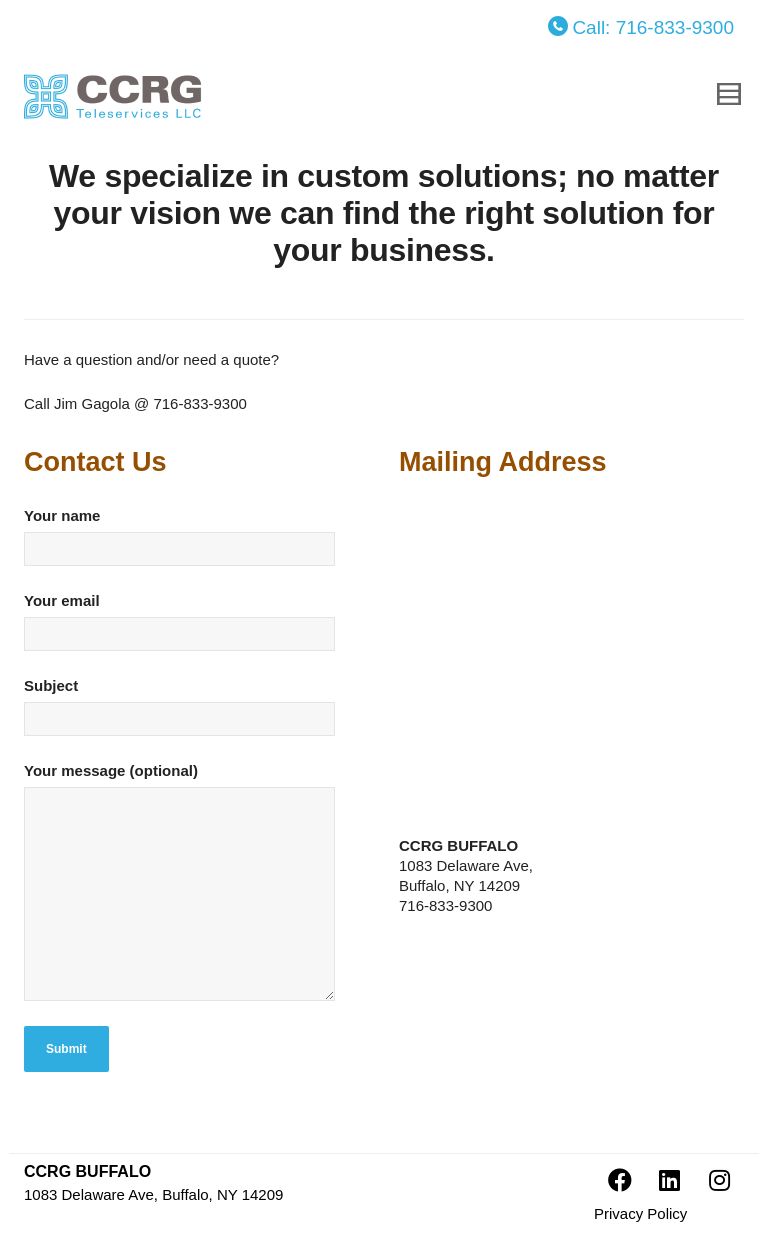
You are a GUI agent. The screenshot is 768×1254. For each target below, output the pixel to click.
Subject (188, 716)
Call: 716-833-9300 (641, 27)
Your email (188, 631)
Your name (188, 546)
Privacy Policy (640, 1213)
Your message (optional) (188, 891)
